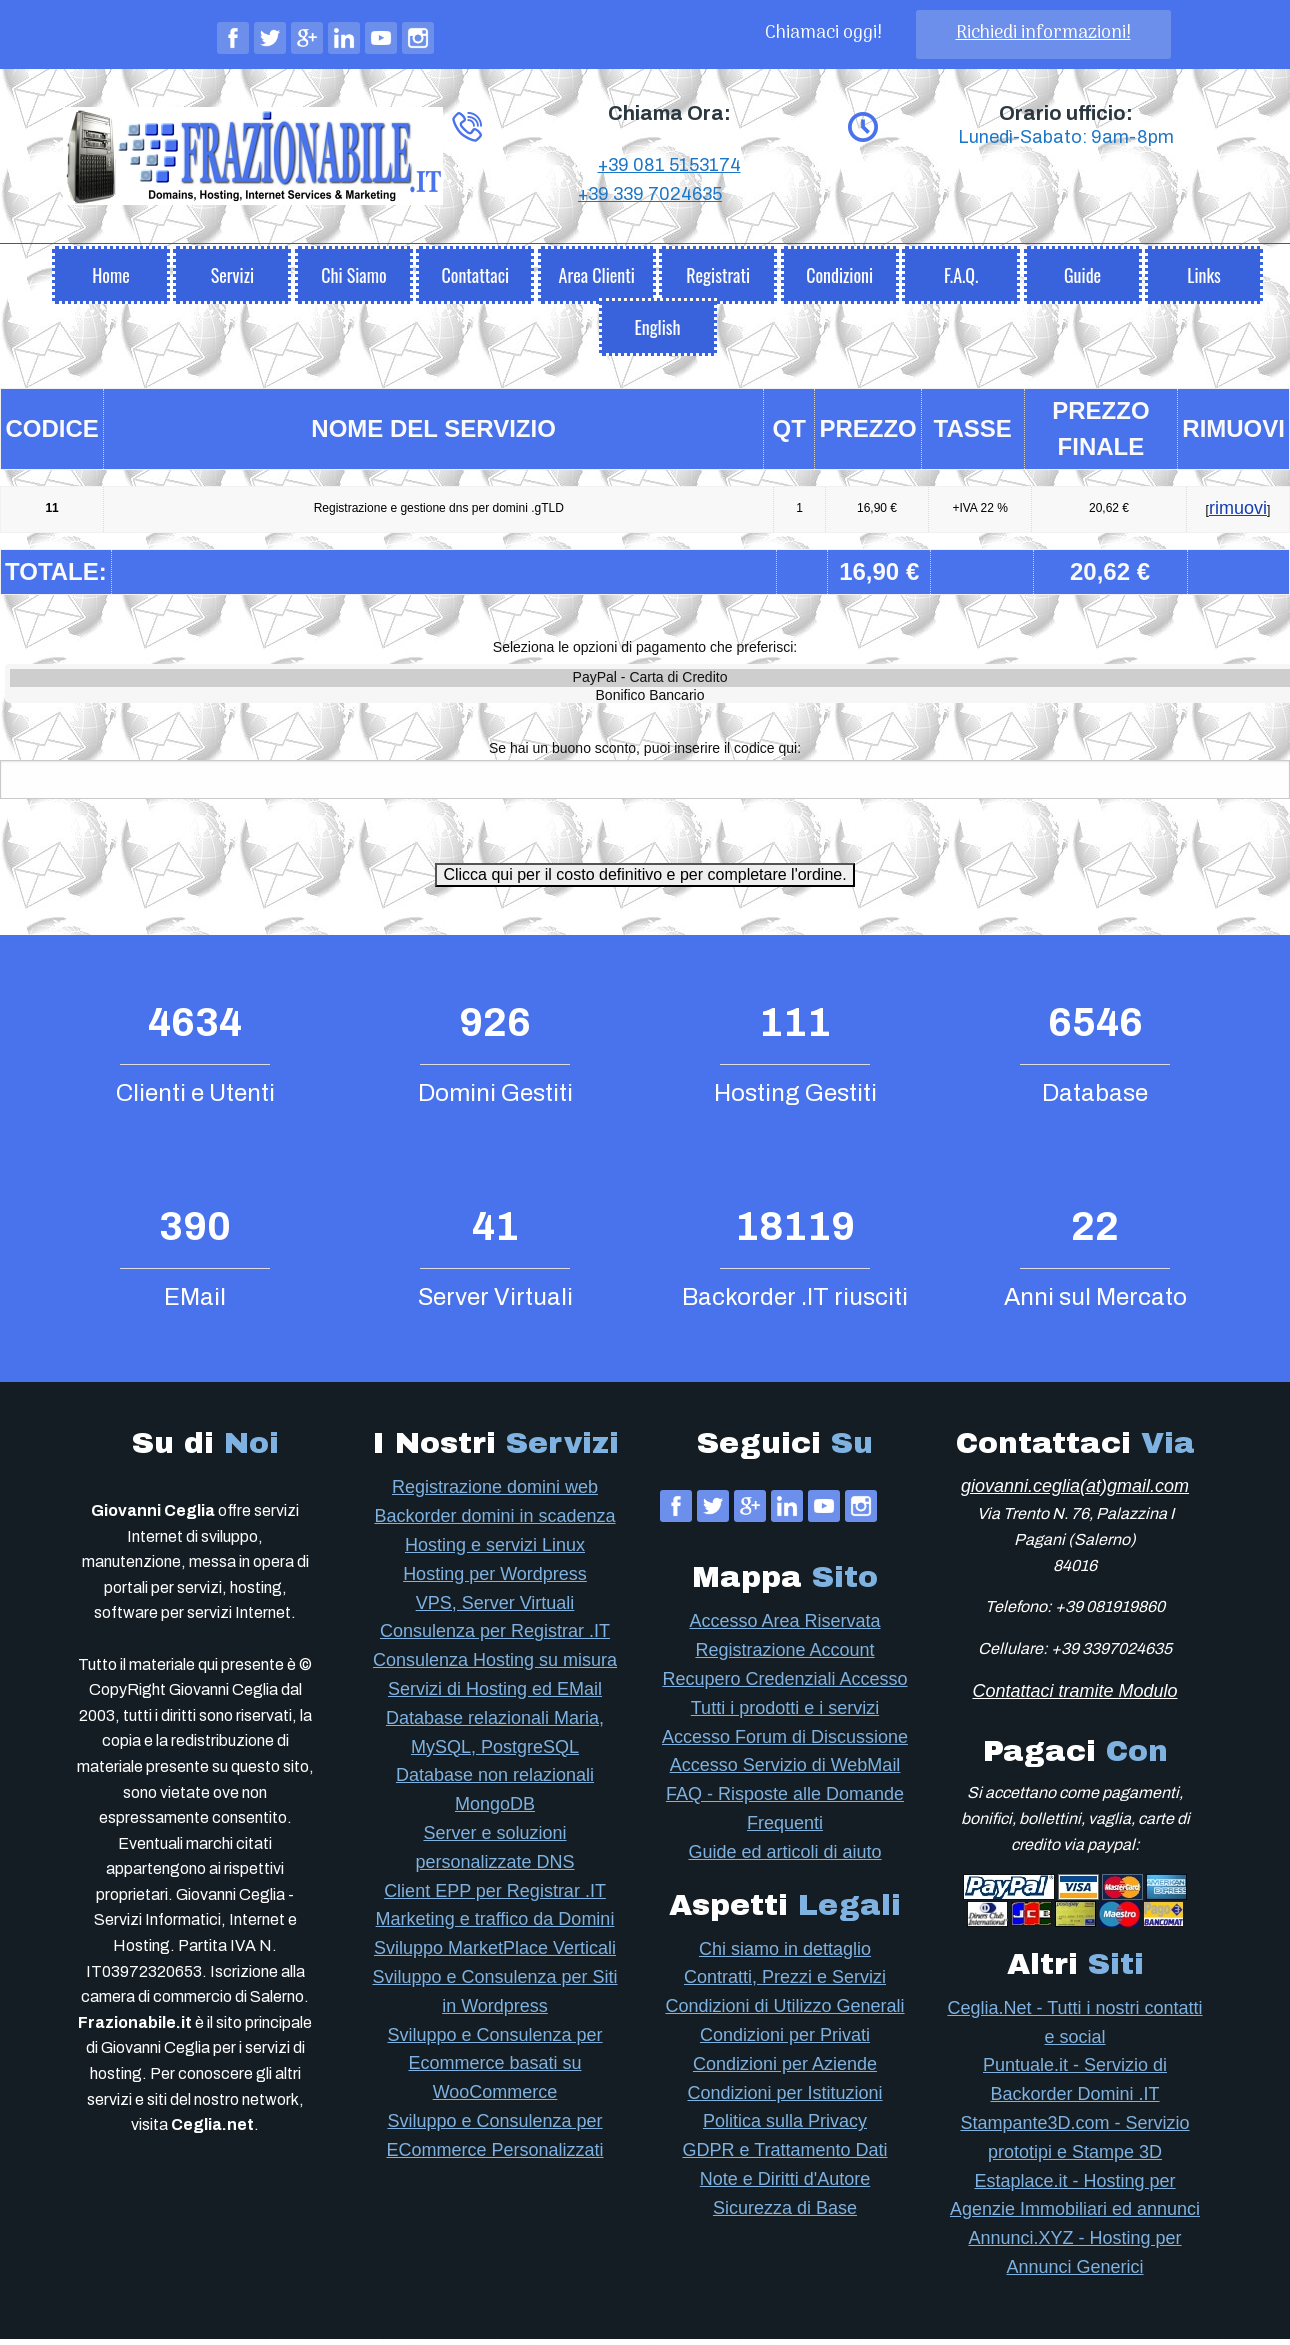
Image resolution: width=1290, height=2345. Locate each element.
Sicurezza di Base (785, 2214)
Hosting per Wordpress (495, 1580)
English (657, 333)
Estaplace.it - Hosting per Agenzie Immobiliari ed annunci (1075, 2201)
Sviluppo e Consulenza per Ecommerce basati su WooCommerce (494, 2070)
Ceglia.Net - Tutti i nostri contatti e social (1074, 2028)
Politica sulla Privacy (785, 2127)
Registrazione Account (784, 1656)
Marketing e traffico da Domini (495, 1925)
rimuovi (1238, 514)
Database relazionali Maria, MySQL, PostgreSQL (495, 1738)
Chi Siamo (353, 281)
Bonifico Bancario (650, 702)
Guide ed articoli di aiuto (784, 1858)
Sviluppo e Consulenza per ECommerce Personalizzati (494, 2141)
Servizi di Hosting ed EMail (495, 1695)
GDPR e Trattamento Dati (784, 2156)
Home (111, 281)
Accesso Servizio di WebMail (785, 1771)
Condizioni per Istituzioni (784, 2099)
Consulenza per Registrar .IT (495, 1637)
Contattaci (475, 281)
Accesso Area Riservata (784, 1627)
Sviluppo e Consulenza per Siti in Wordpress (494, 1997)
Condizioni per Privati (785, 2041)
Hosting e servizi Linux (495, 1551)
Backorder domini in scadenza (494, 1522)
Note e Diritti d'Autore (785, 2185)
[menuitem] (111, 276)
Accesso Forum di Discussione (785, 1743)
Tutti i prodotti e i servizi (785, 1714)
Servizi (232, 281)
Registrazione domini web (495, 1493)
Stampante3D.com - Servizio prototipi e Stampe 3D (1074, 2143)
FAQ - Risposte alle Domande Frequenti (785, 1814)
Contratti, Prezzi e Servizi (785, 1983)
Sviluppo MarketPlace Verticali (495, 1954)
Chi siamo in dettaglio (785, 1955)
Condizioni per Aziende (785, 2070)
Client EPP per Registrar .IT (495, 1897)
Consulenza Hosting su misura (495, 1666)
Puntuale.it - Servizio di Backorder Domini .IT (1075, 2085)
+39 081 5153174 (669, 229)
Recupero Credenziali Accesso (784, 1685)
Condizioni (839, 281)
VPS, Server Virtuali (495, 1609)
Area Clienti (597, 281)
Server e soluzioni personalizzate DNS (494, 1853)
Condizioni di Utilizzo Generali (784, 2012)
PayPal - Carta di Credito (650, 684)
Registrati (718, 281)
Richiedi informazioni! (1043, 33)
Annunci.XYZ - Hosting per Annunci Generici (1074, 2258)
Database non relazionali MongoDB (495, 1795)
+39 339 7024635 (650, 258)
